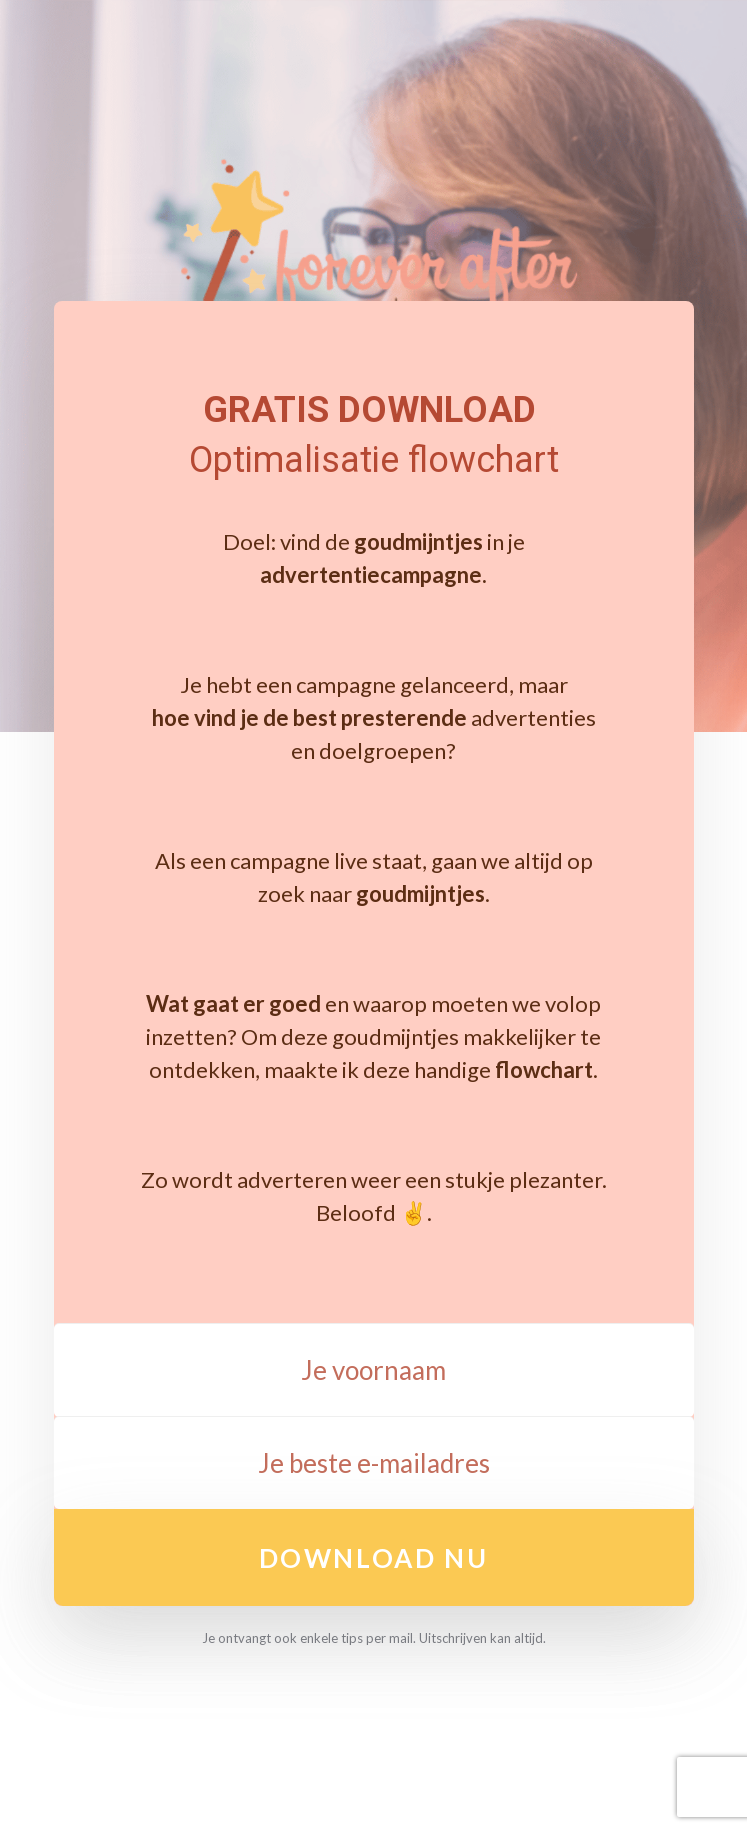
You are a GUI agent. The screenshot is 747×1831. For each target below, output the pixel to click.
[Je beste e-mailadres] (374, 1463)
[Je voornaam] (374, 1370)
